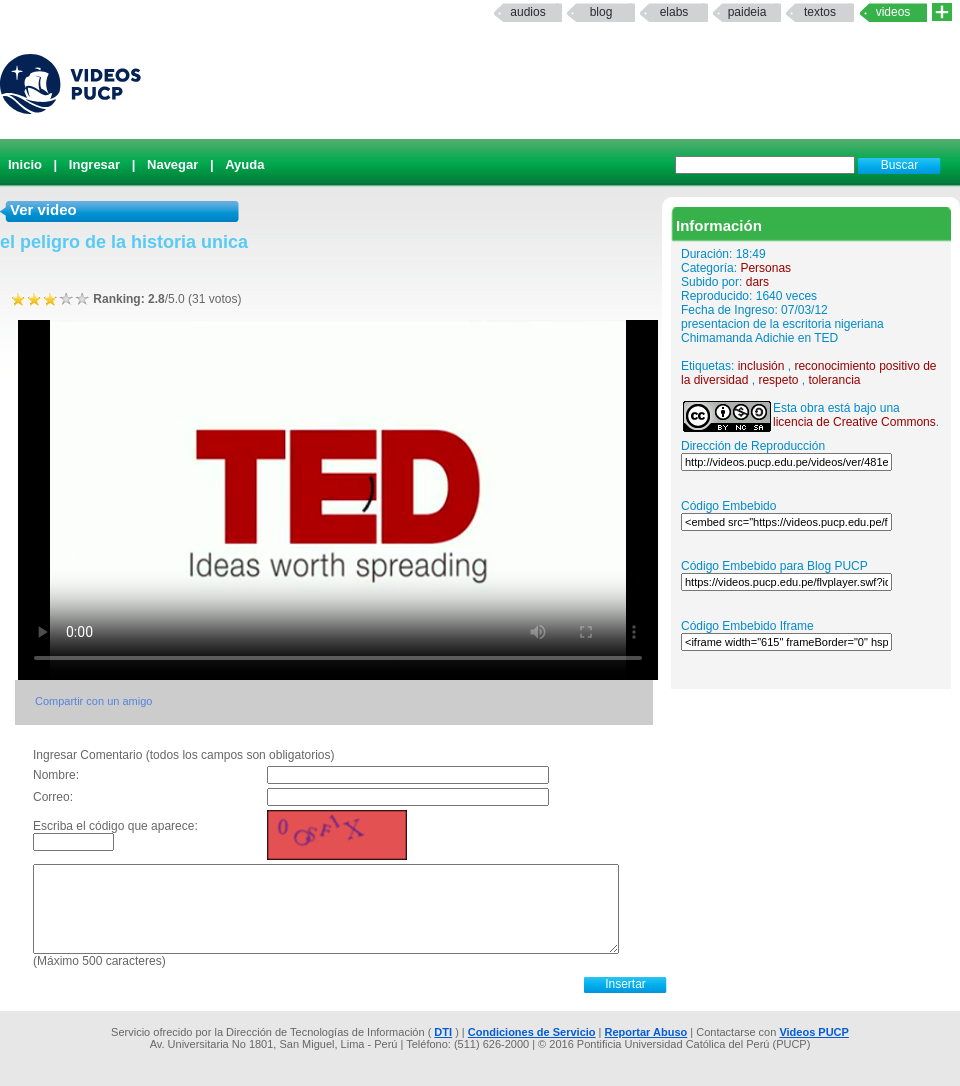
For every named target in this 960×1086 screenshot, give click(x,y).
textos (820, 12)
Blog (601, 12)
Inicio (25, 164)
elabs (674, 12)
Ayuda (244, 164)
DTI (443, 1032)
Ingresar (94, 164)
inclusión (761, 366)
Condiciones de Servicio (532, 1032)
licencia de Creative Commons (854, 422)
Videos (893, 12)
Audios (527, 12)
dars (757, 282)
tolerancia (834, 380)
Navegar (172, 164)
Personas (765, 268)
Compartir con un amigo (93, 701)
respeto (778, 380)
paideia (747, 12)
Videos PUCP (814, 1032)
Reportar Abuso (646, 1032)
